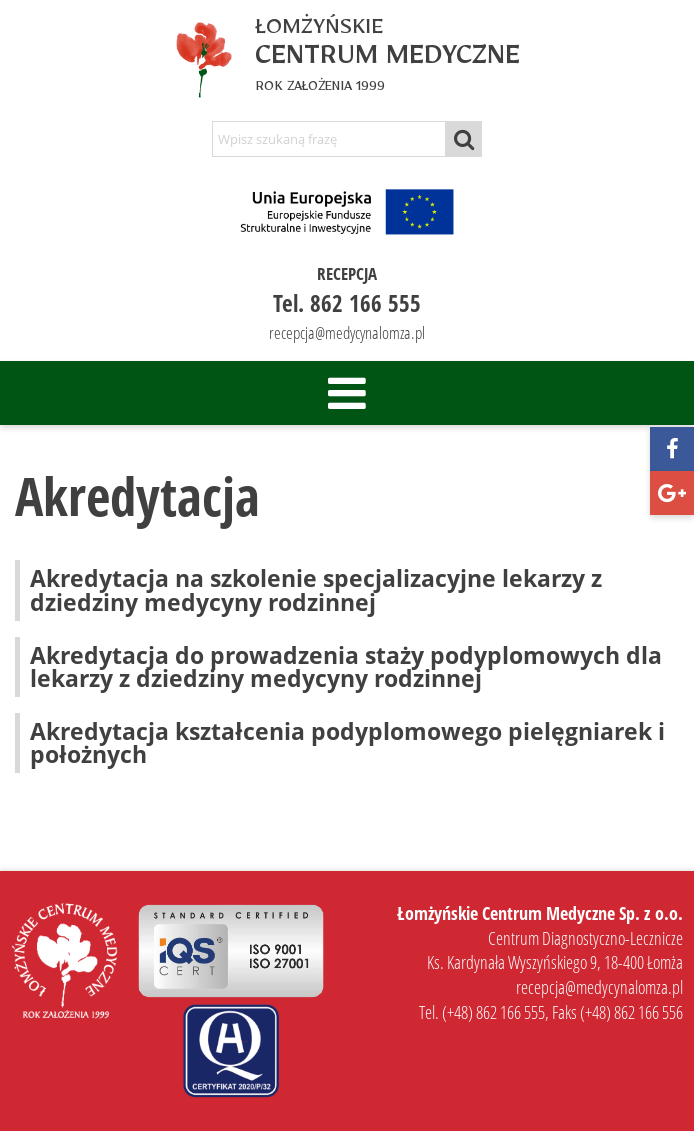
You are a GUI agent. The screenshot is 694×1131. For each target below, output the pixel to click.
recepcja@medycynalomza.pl (347, 332)
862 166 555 (365, 303)
